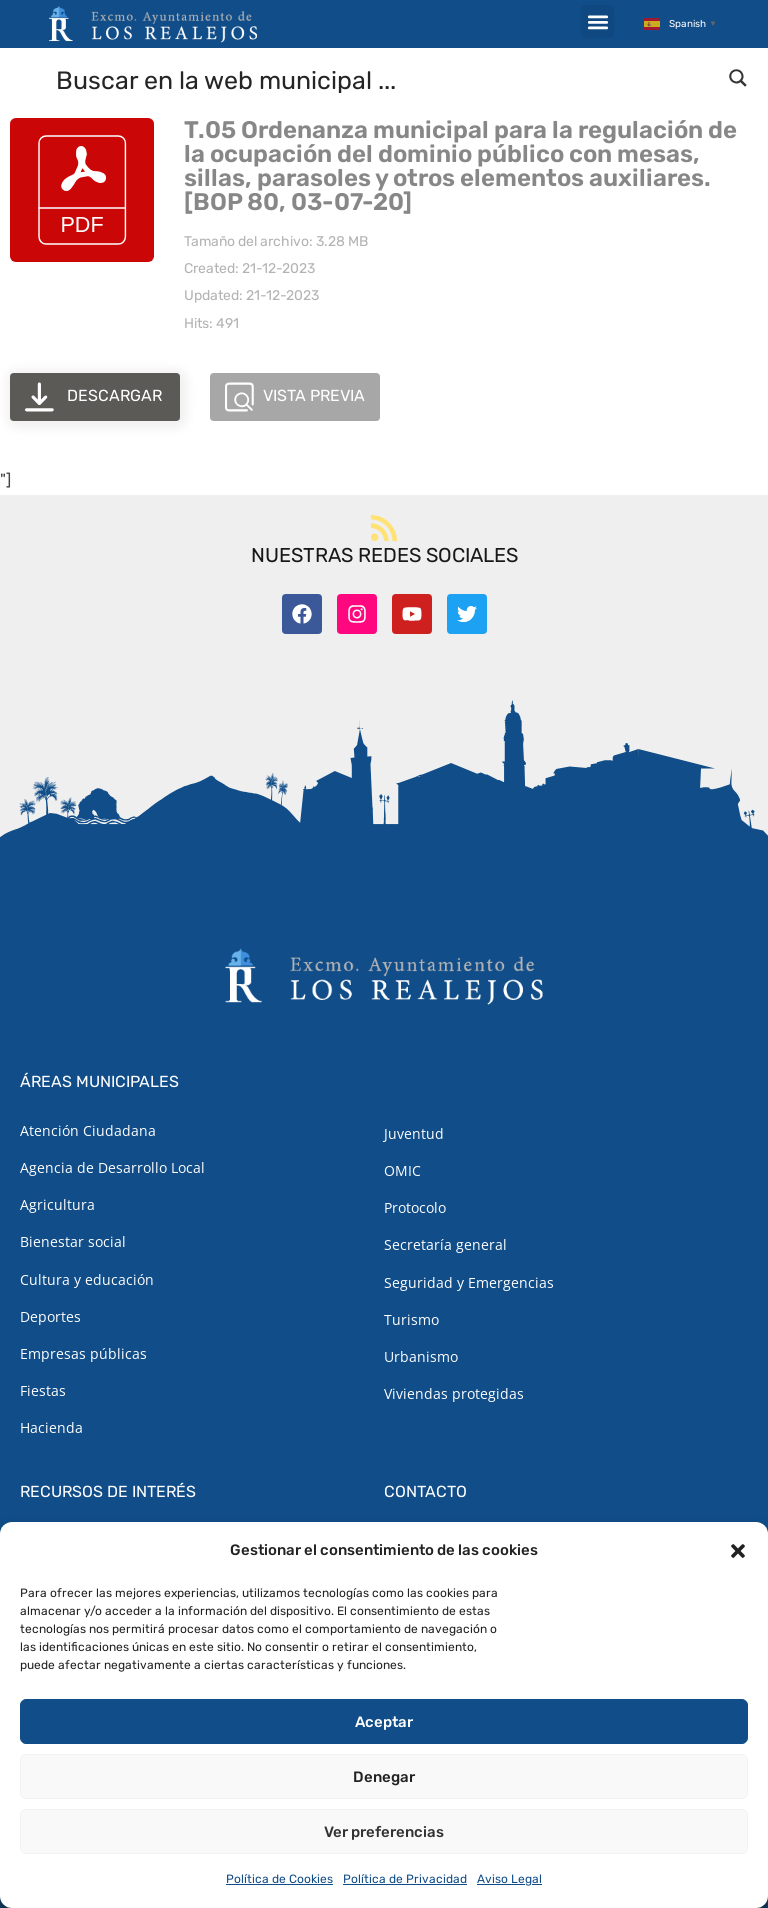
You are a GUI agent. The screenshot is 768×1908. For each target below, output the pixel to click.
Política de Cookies (279, 1879)
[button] (738, 1551)
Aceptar (384, 1722)
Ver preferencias (384, 1832)
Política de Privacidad (405, 1879)
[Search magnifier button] (738, 78)
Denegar (384, 1777)
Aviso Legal (509, 1879)
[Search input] (385, 79)
